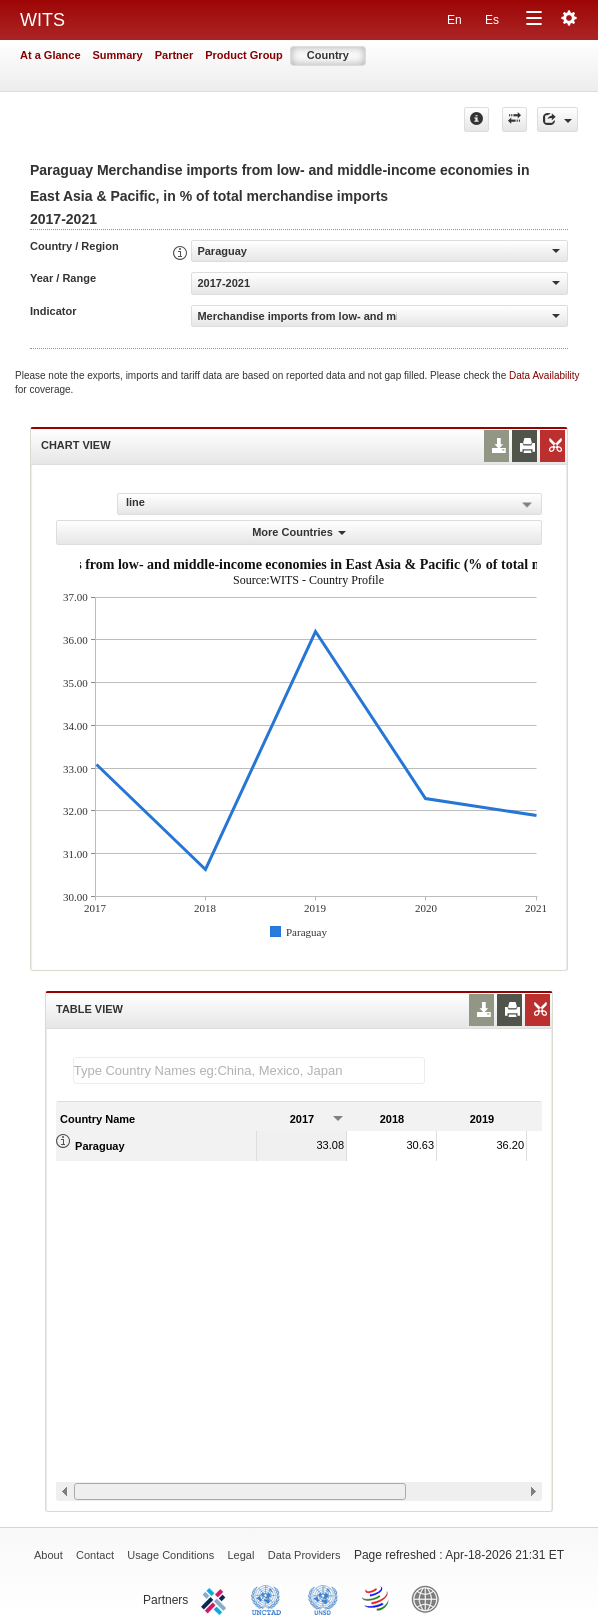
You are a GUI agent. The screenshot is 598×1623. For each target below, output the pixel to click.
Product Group (244, 55)
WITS (42, 20)
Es (492, 20)
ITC (217, 1598)
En (454, 20)
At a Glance (50, 55)
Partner (174, 55)
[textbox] (249, 1070)
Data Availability (544, 375)
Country (328, 55)
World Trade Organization (377, 1598)
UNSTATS (323, 1598)
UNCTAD (270, 1598)
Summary (118, 55)
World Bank (430, 1598)
